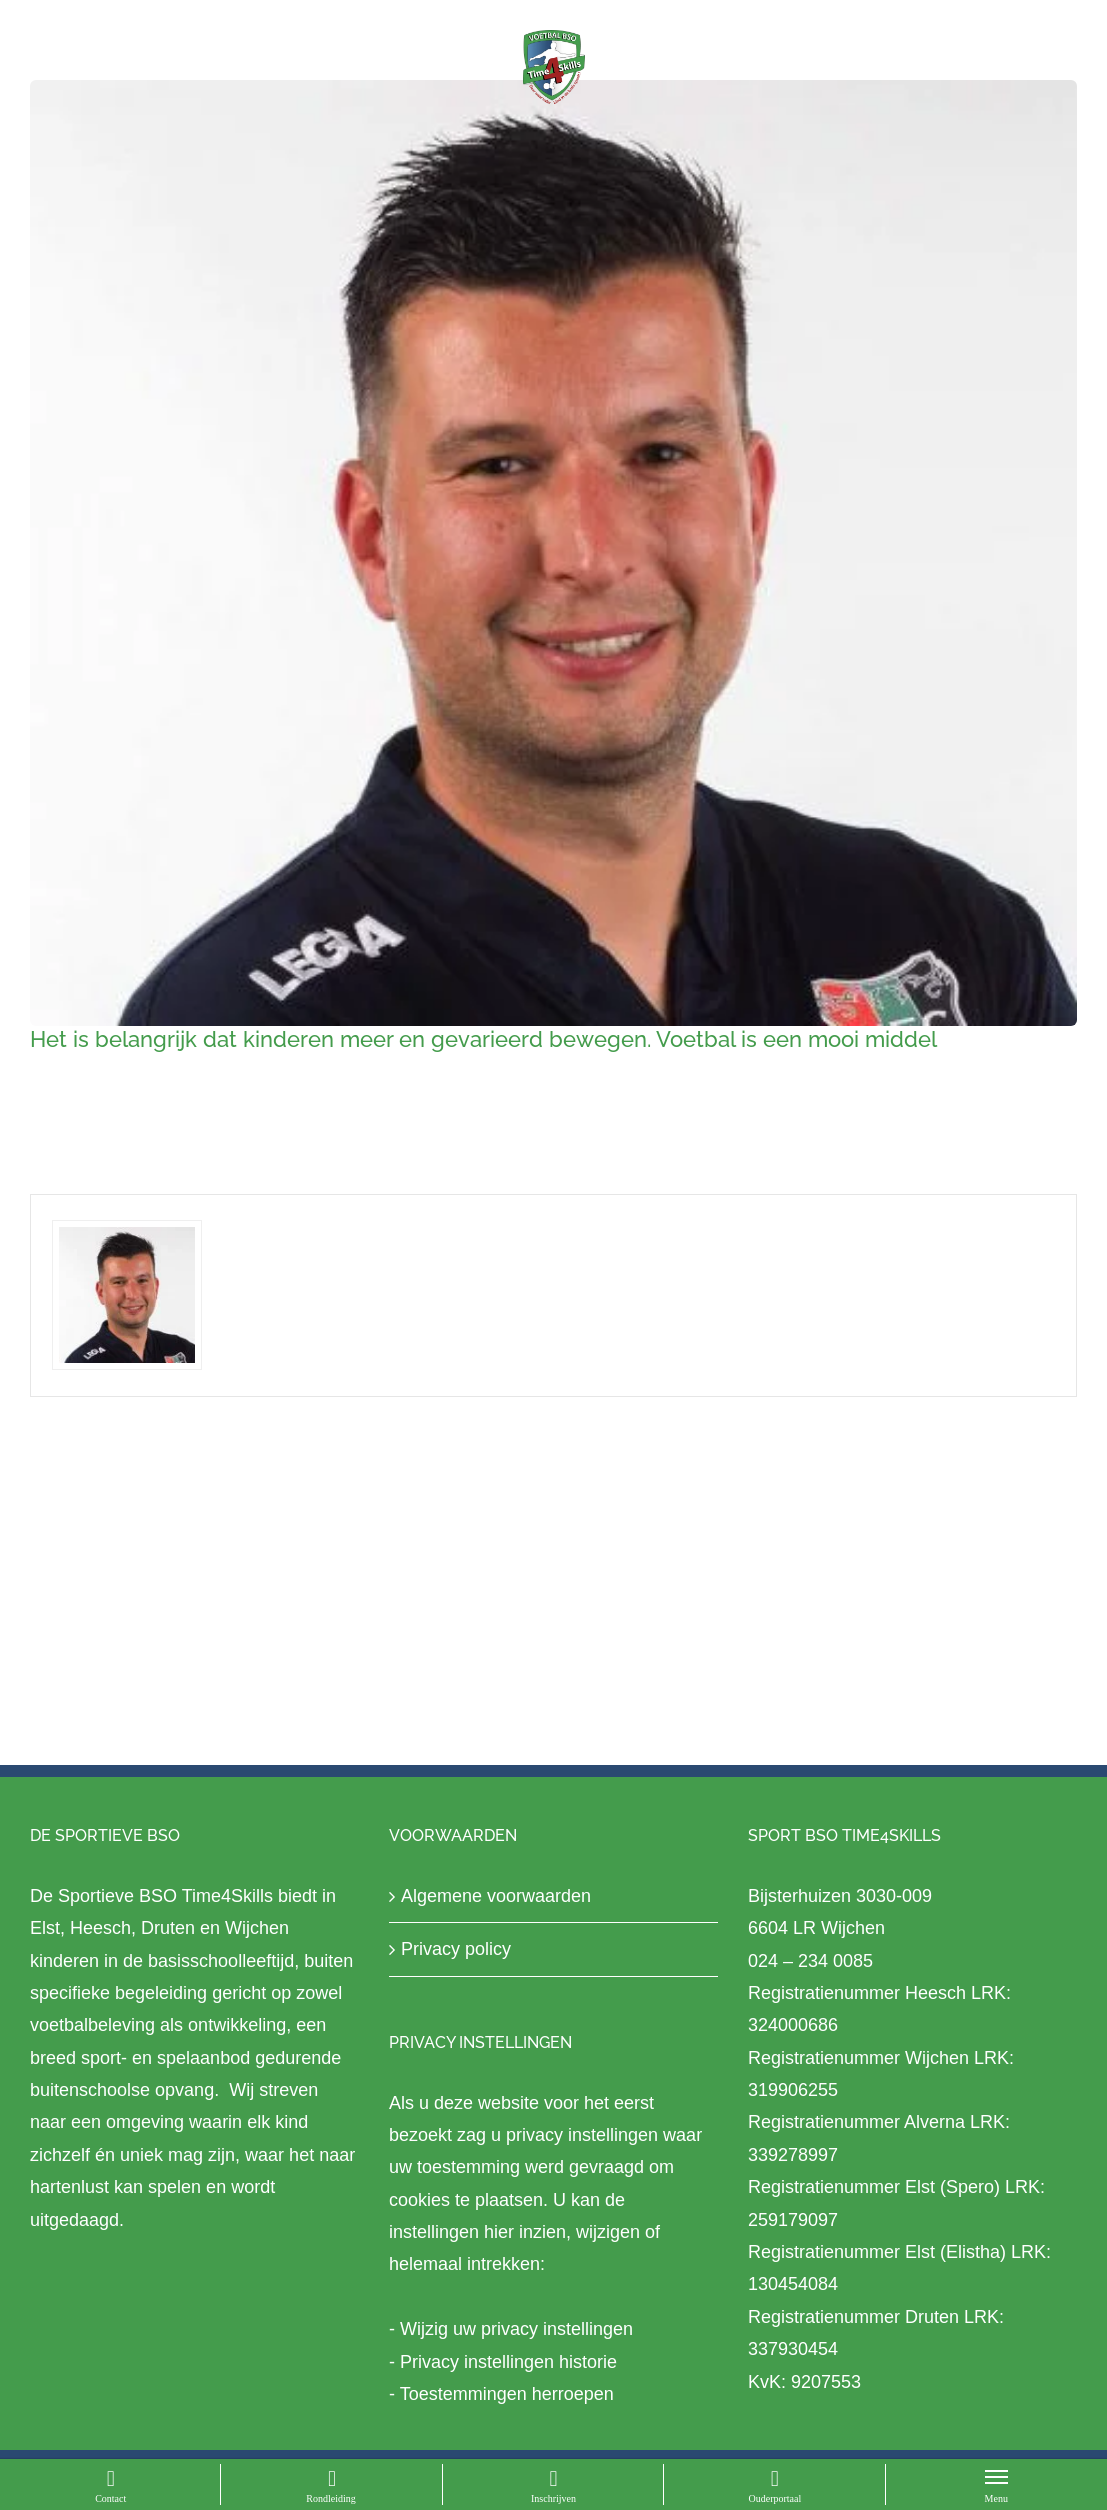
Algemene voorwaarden (496, 1896)
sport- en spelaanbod (165, 2058)
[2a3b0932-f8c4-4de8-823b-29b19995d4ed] (553, 553)
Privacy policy (456, 1949)
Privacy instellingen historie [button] (508, 2362)
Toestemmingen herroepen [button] (507, 2394)
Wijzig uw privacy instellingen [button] (516, 2329)
